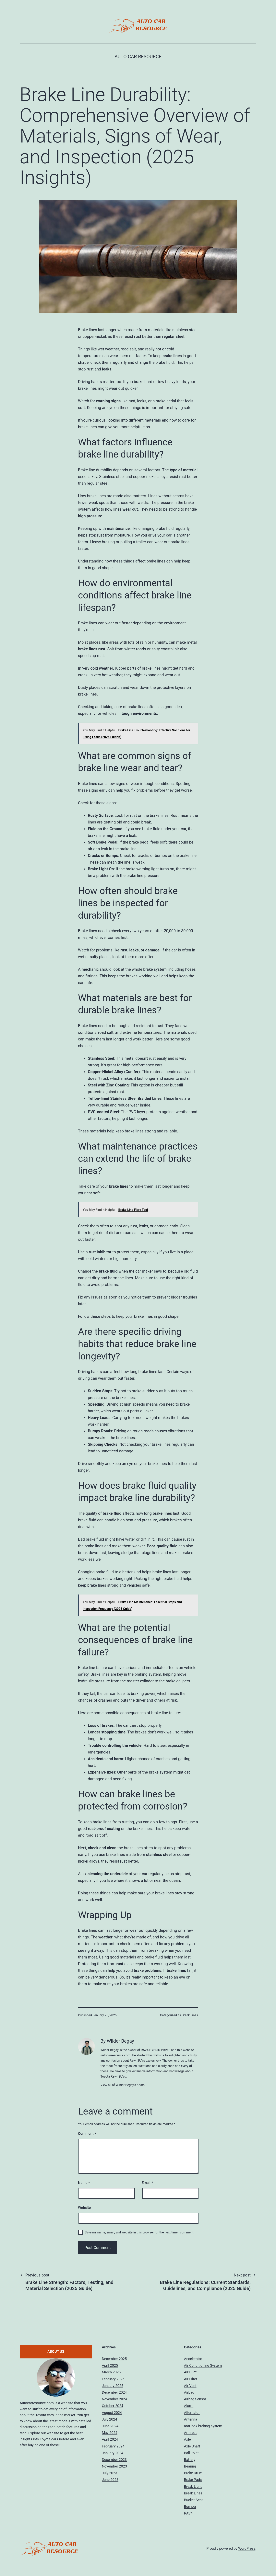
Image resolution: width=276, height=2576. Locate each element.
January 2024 (112, 2453)
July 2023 (109, 2473)
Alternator (191, 2413)
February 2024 (113, 2446)
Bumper (190, 2506)
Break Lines (190, 2015)
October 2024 (112, 2406)
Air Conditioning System (203, 2365)
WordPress (246, 2548)
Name (84, 2183)
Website (84, 2208)
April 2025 (110, 2365)
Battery (189, 2459)
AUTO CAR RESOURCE (137, 56)
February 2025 (113, 2379)
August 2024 (112, 2413)
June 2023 (110, 2480)
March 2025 (111, 2372)
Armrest (190, 2433)
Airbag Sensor (195, 2399)
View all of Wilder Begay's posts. (122, 2085)
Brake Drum (193, 2473)
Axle (187, 2439)
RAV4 (188, 2513)
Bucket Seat (193, 2500)
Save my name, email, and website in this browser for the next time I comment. (139, 2232)
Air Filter (190, 2379)
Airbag (189, 2392)
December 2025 (114, 2359)
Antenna (190, 2419)
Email (147, 2183)
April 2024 (110, 2439)
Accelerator (193, 2359)
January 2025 (112, 2386)
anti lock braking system (203, 2426)
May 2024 (109, 2433)
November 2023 (114, 2466)
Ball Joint (191, 2453)
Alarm (188, 2406)
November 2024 (114, 2399)
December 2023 (114, 2459)
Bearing (190, 2466)
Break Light (193, 2486)
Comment (87, 2133)
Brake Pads (193, 2480)
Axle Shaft (192, 2446)
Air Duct (190, 2372)
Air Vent (190, 2386)
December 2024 (114, 2392)
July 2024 (109, 2419)
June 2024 (110, 2426)
